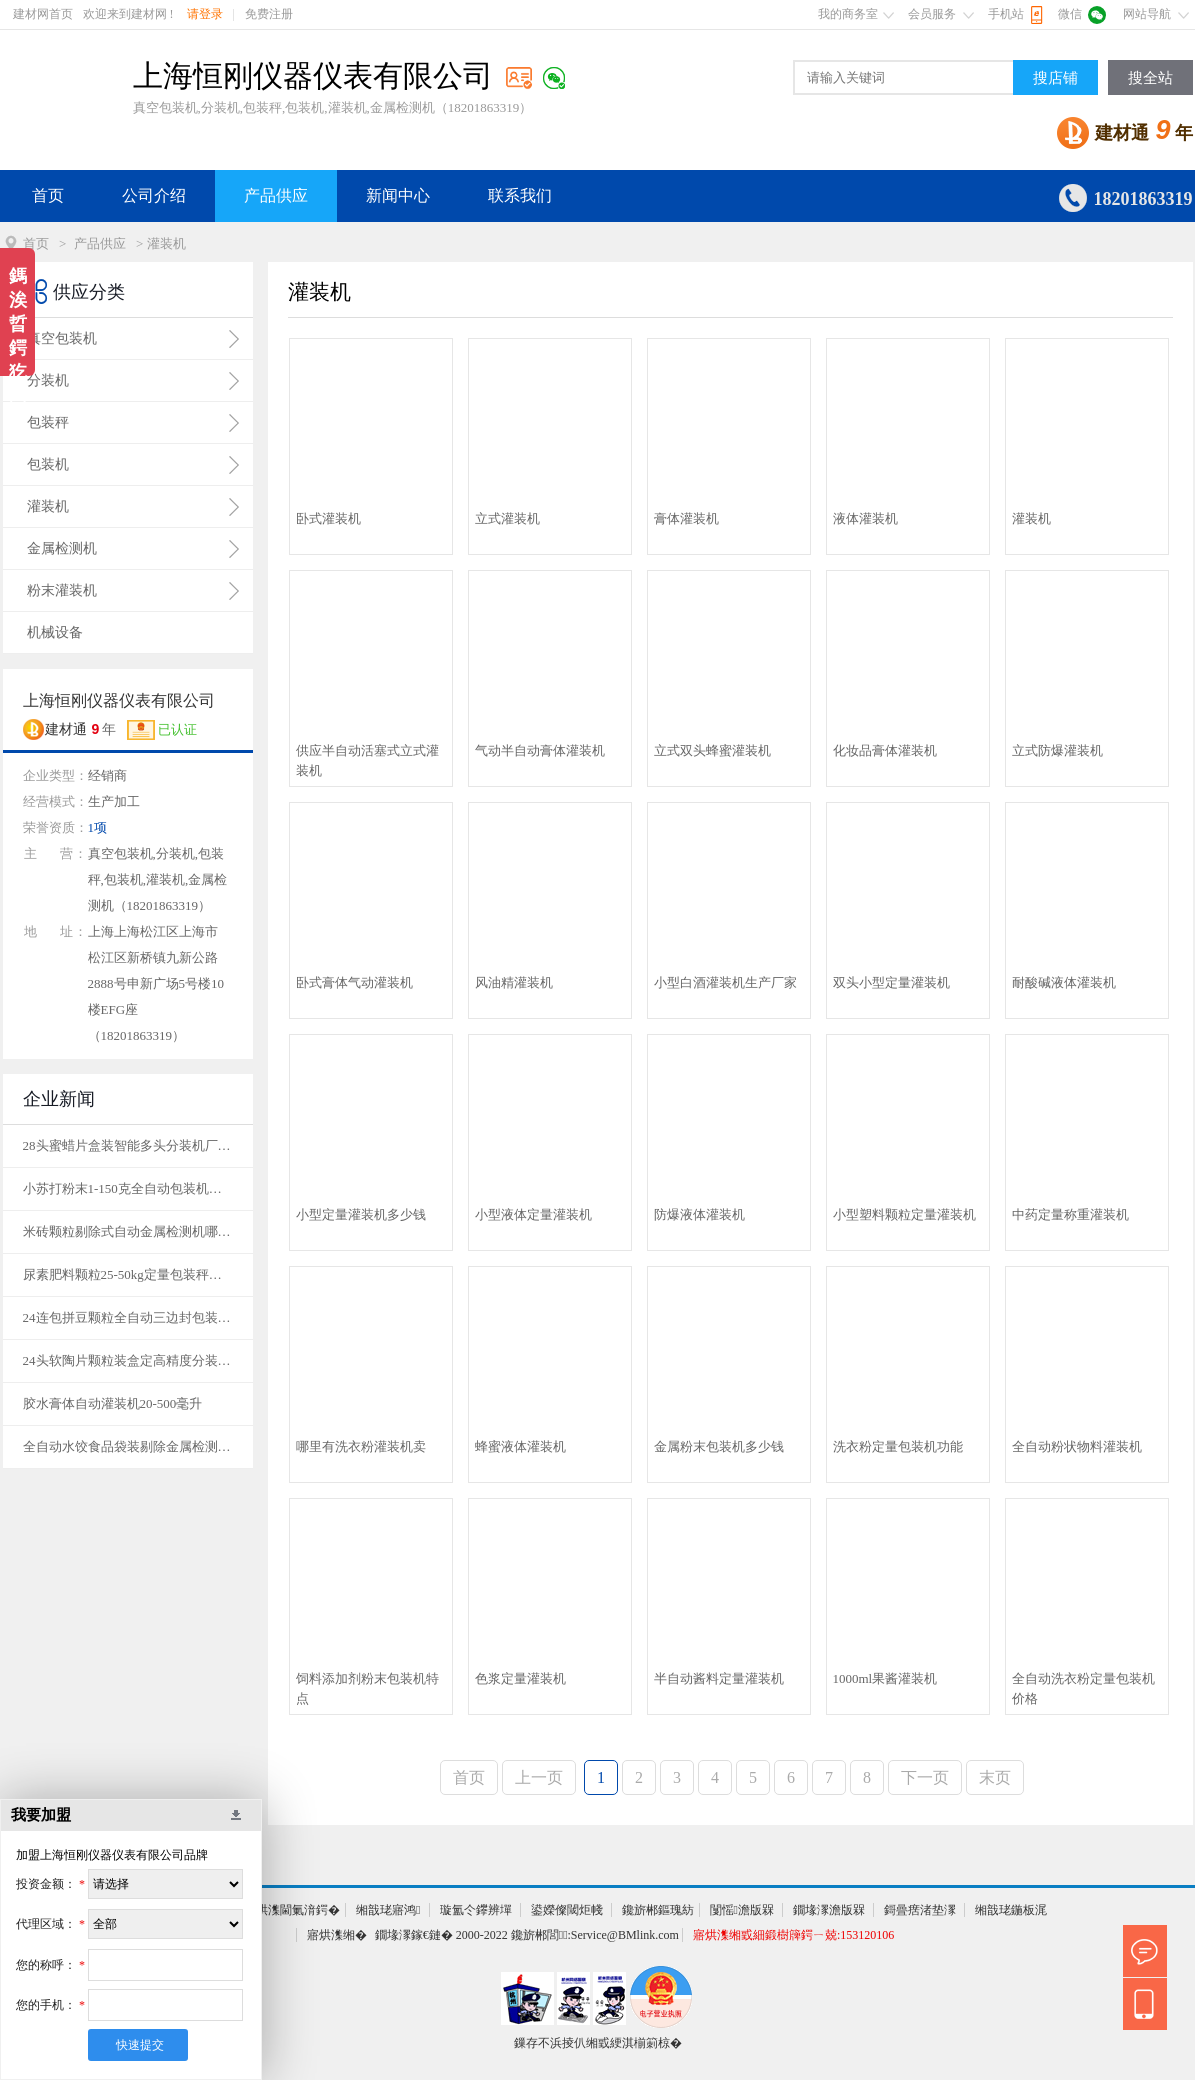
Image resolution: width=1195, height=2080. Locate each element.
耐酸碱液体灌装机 (1064, 982)
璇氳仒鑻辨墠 (476, 1910)
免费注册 (269, 14)
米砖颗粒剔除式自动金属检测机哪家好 (128, 1231)
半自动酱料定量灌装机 (719, 1678)
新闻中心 (398, 195)
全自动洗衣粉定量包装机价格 (1083, 1688)
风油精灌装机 (514, 982)
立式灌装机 (507, 518)
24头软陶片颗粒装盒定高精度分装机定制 (128, 1360)
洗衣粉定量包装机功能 (898, 1446)
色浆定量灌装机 (520, 1678)
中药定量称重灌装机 (1070, 1214)
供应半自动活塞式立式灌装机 (367, 760)
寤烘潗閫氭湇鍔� (292, 1910)
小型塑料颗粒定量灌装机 (904, 1214)
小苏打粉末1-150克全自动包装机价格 (128, 1188)
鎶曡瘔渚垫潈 (920, 1910)
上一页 (539, 1777)
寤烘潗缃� (337, 1935)
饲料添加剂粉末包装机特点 (367, 1688)
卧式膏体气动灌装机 (354, 982)
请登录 (205, 14)
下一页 (925, 1777)
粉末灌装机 (62, 590)
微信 (1070, 14)
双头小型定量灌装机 (891, 982)
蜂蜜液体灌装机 (520, 1446)
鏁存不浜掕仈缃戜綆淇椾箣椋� (598, 2043)
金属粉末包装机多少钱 (719, 1446)
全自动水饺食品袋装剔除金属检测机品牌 (128, 1446)
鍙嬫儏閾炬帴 (567, 1910)
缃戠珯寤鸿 (388, 1910)
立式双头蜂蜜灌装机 (712, 750)
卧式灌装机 (328, 518)
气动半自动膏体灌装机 (540, 750)
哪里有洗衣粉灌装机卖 (361, 1446)
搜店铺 (1055, 78)
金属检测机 (62, 548)
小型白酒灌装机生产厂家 (725, 982)
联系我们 (520, 195)
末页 (995, 1777)
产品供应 (276, 195)
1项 (98, 827)
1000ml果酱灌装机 (885, 1678)
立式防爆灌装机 (1057, 750)
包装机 (48, 464)
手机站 (1006, 14)
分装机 (48, 380)
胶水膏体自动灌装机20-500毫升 (113, 1403)
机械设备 (55, 632)
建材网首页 (43, 14)
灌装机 (1031, 518)
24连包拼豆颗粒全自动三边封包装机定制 (128, 1317)
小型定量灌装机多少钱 (361, 1214)
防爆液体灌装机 (699, 1214)
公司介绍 (154, 195)
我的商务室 (848, 14)
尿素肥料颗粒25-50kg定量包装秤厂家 (128, 1274)
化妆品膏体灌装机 (885, 750)
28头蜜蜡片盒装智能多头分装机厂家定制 (128, 1145)
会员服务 (932, 14)
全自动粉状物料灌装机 (1077, 1446)
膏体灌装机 (686, 518)
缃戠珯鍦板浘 (1011, 1910)
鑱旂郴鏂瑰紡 (658, 1910)
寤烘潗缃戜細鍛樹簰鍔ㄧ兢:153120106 (793, 1935)
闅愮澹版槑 (742, 1910)
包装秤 (48, 422)
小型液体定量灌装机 (533, 1214)
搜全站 (1150, 78)
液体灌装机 (865, 518)
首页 (48, 195)
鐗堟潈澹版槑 (829, 1910)
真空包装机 (62, 338)
